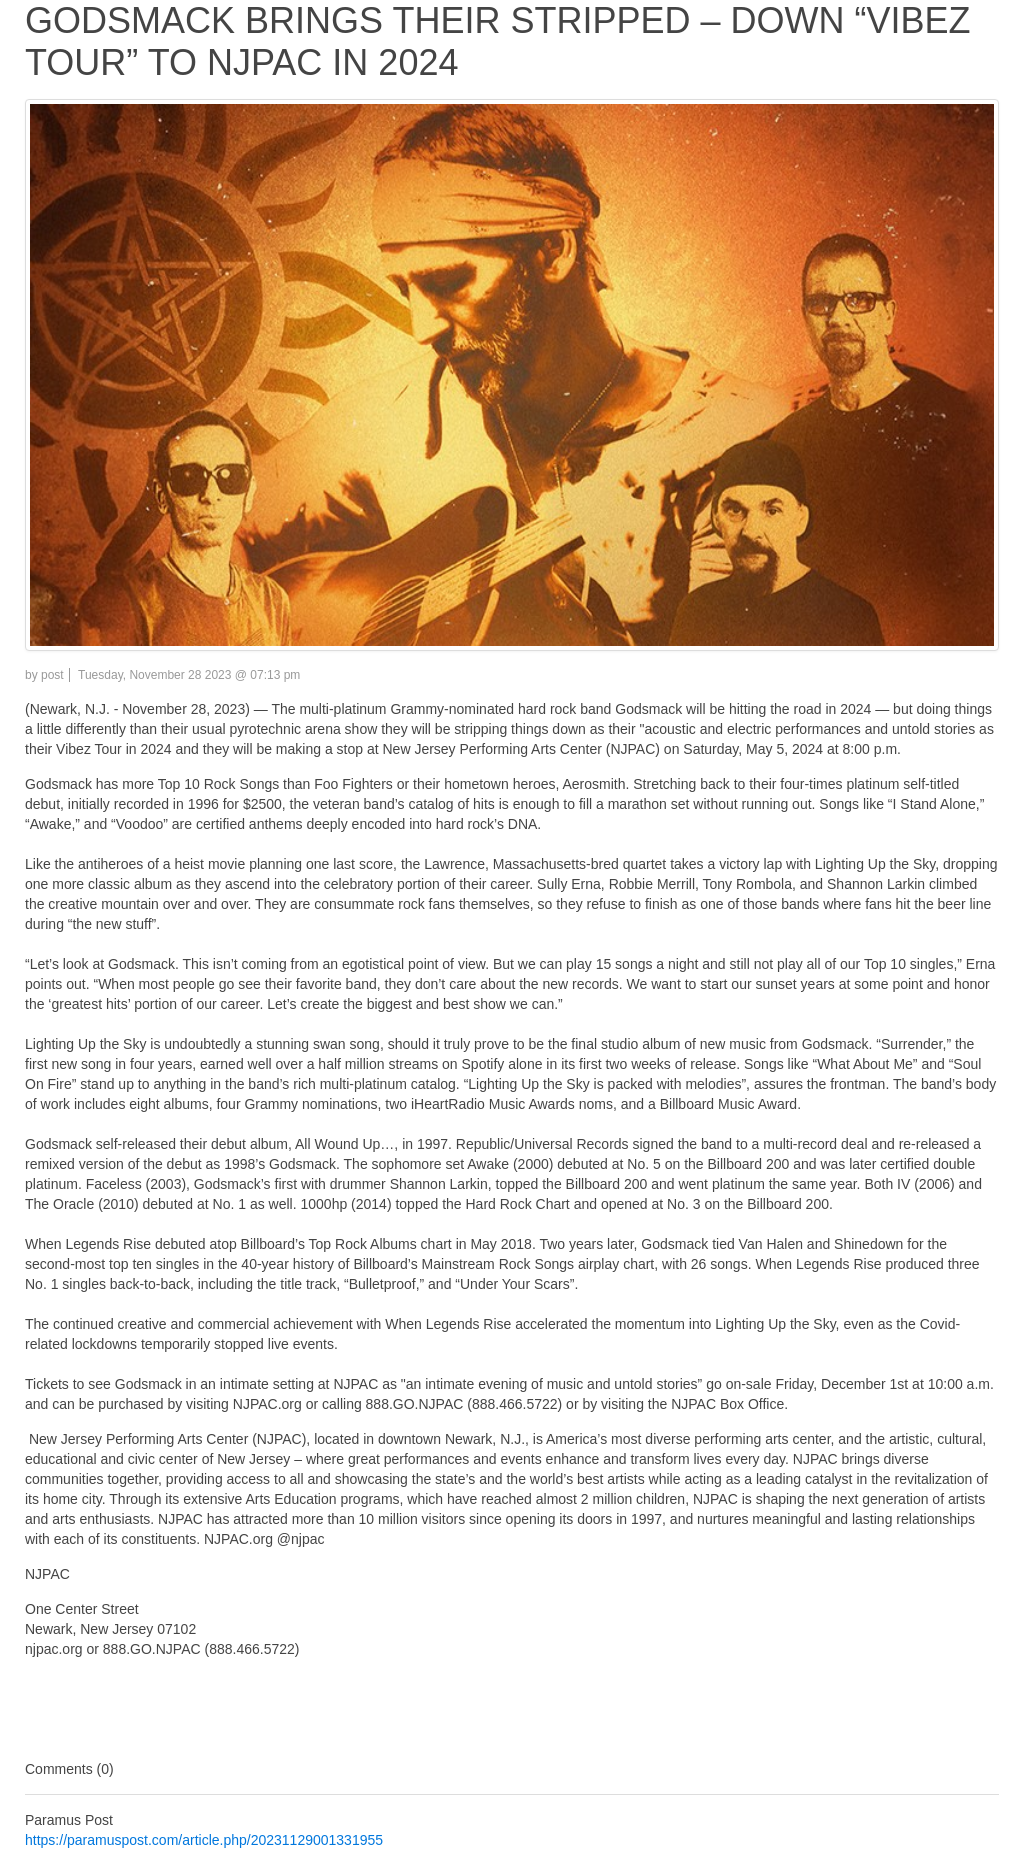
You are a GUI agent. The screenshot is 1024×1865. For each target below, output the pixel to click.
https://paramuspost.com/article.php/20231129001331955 (204, 1840)
